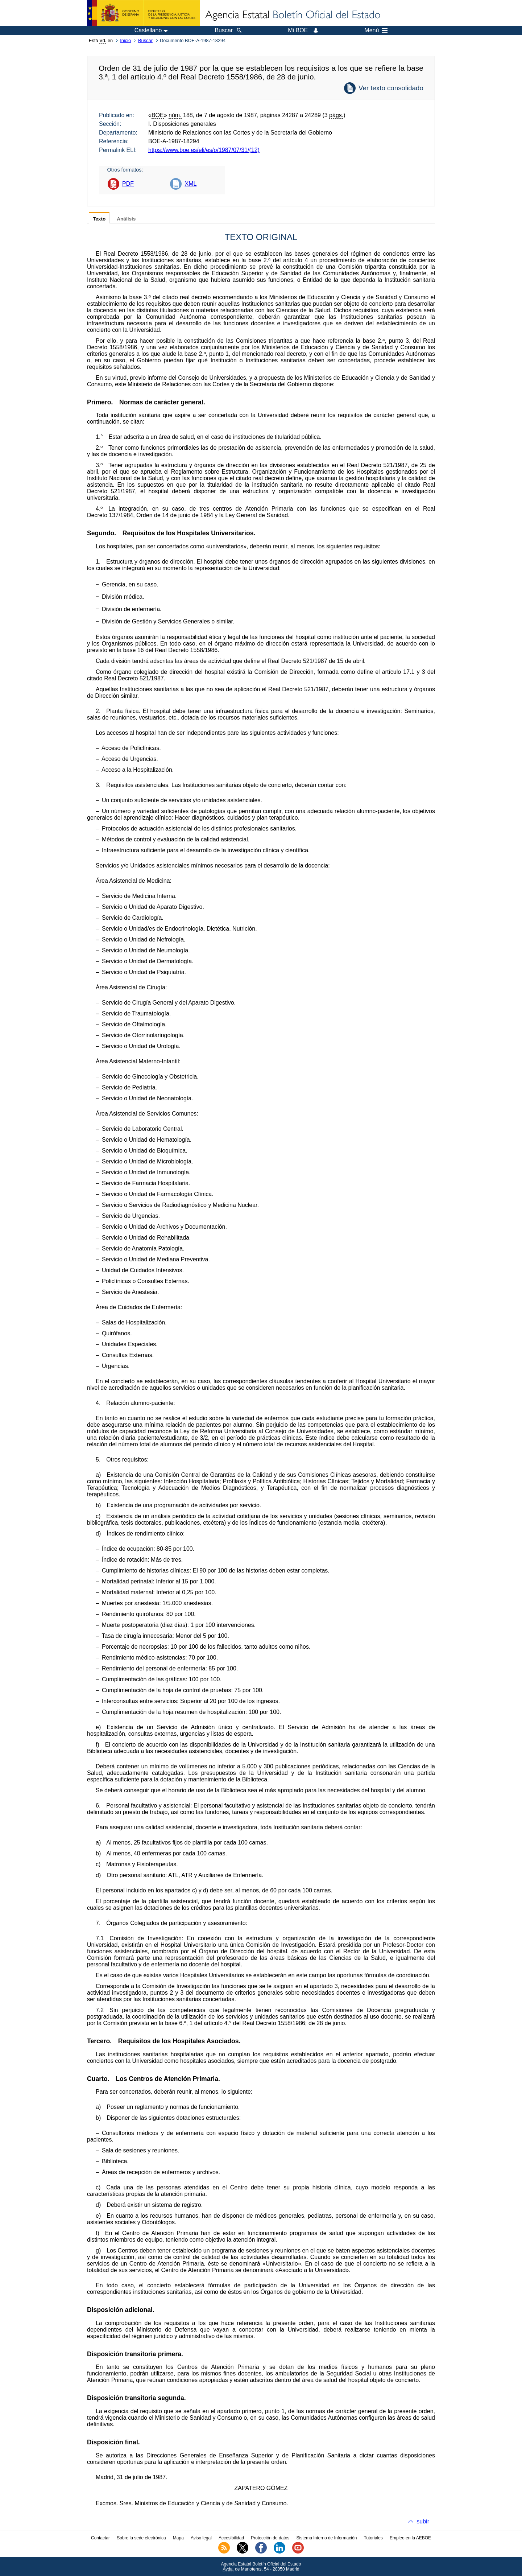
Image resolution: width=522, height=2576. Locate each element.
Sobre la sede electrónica (141, 2537)
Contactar (100, 2537)
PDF (128, 184)
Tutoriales (373, 2537)
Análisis (126, 219)
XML (190, 184)
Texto (99, 219)
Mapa (178, 2537)
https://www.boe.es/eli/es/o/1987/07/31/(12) (204, 150)
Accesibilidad (231, 2537)
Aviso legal (201, 2537)
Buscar (145, 40)
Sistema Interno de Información (327, 2537)
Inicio (125, 40)
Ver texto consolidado (391, 88)
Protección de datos (270, 2537)
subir (423, 2521)
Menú (376, 30)
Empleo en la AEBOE (410, 2537)
